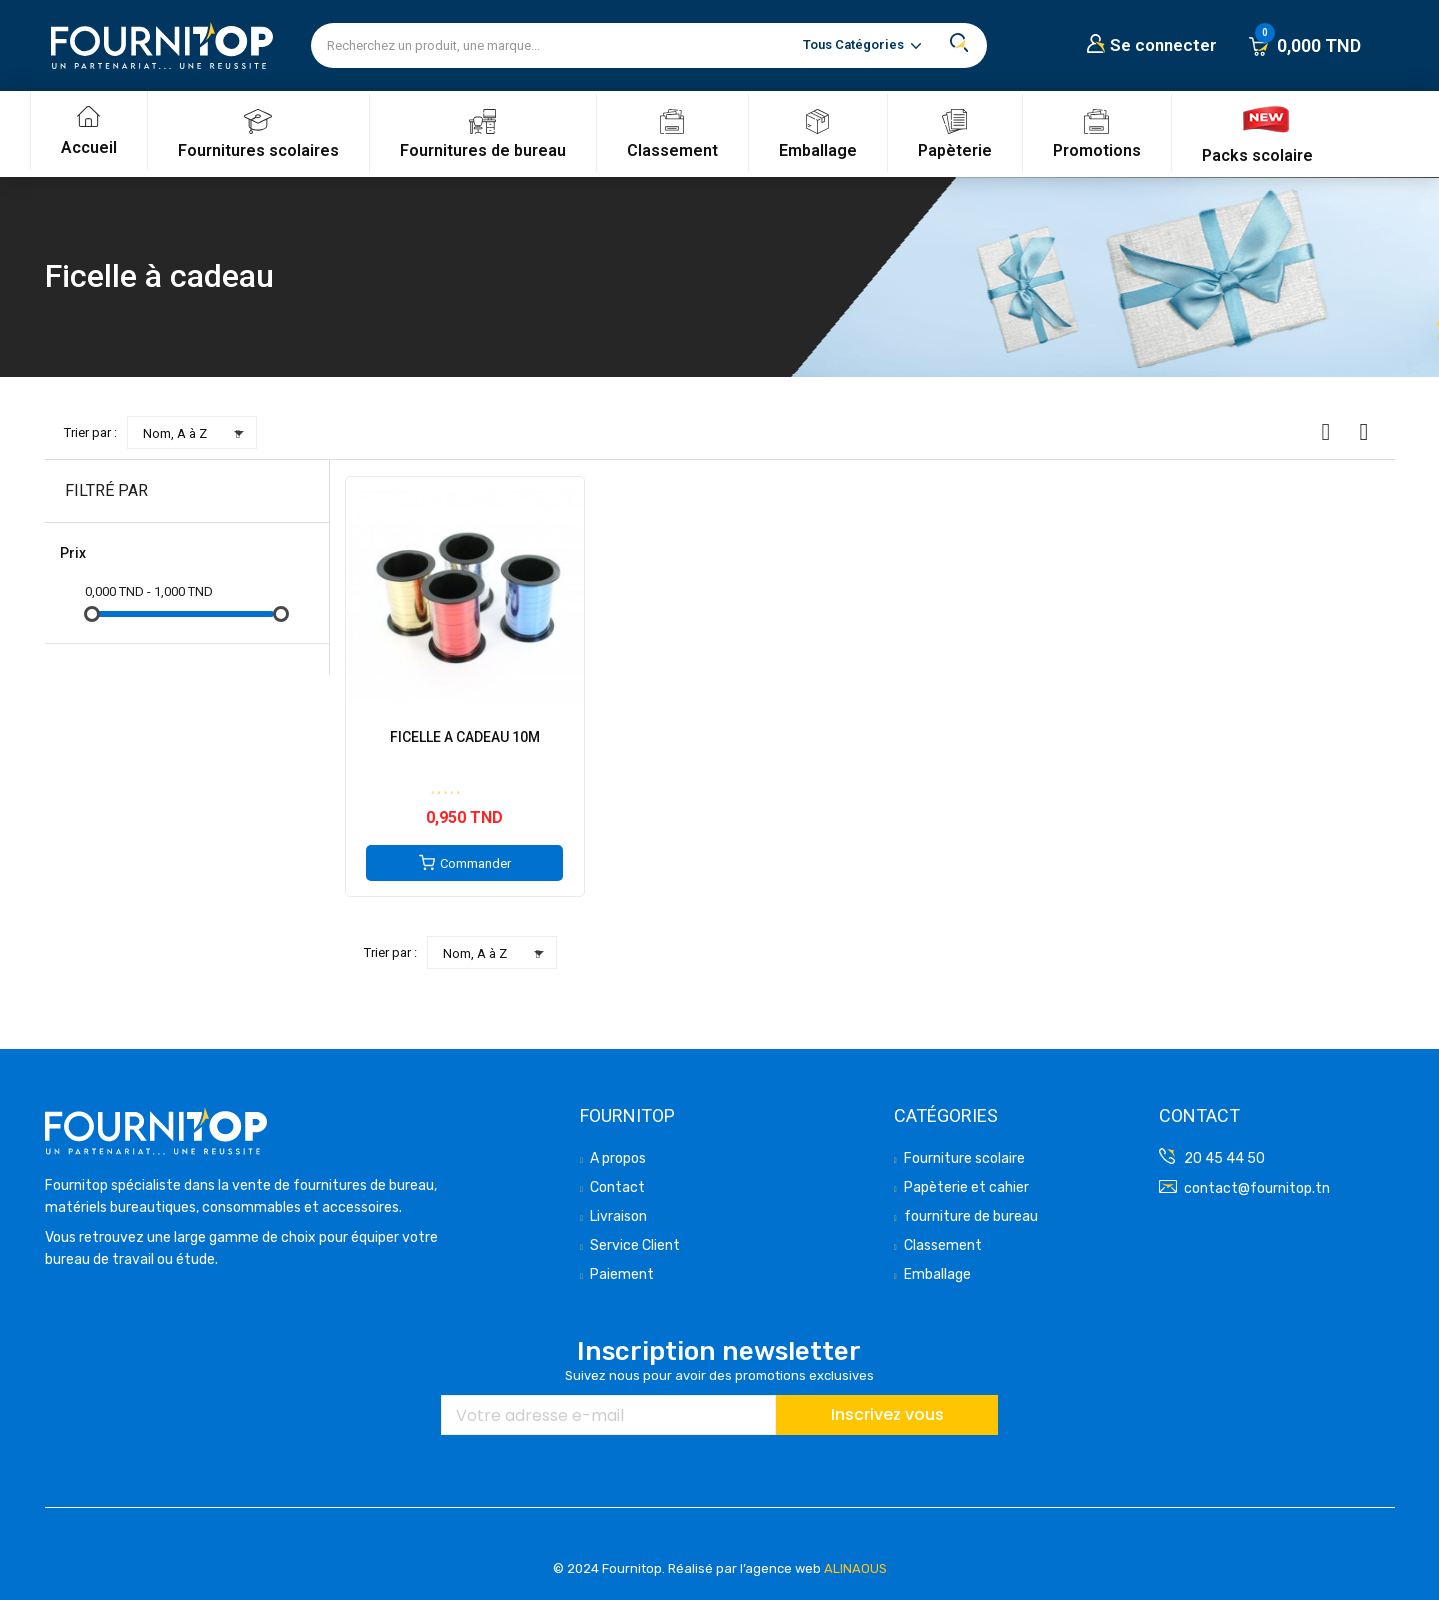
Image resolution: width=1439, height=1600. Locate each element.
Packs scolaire (1257, 155)
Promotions (1097, 150)
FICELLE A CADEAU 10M (465, 737)
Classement (672, 150)
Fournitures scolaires (258, 150)
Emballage (818, 150)
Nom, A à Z (197, 433)
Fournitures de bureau (483, 150)
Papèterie (955, 150)
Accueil (89, 147)
